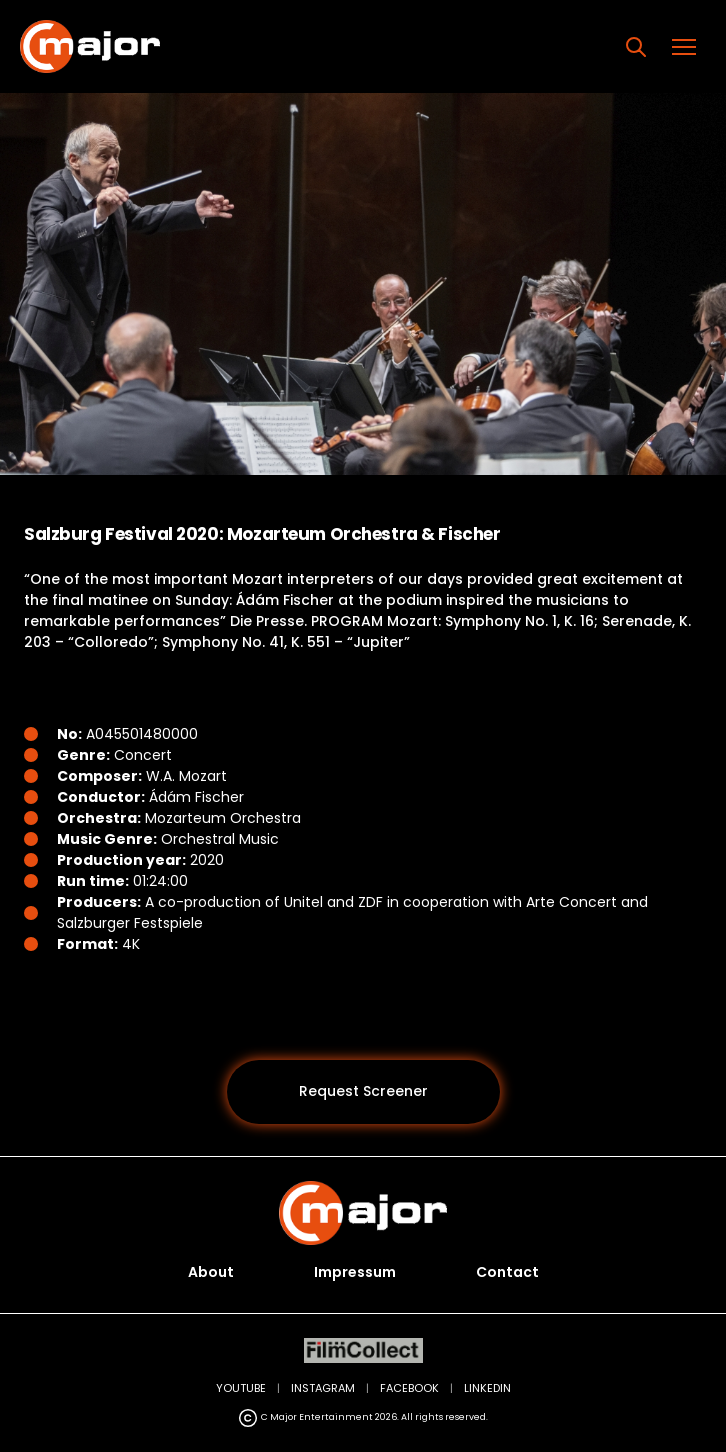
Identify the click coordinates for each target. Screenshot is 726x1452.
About (211, 1272)
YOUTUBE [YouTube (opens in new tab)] (241, 1388)
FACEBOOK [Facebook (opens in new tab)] (409, 1388)
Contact (507, 1272)
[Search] (636, 47)
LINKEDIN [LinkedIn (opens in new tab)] (487, 1388)
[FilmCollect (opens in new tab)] (363, 1350)
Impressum (355, 1272)
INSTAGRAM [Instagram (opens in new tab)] (323, 1388)
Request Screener (363, 1091)
